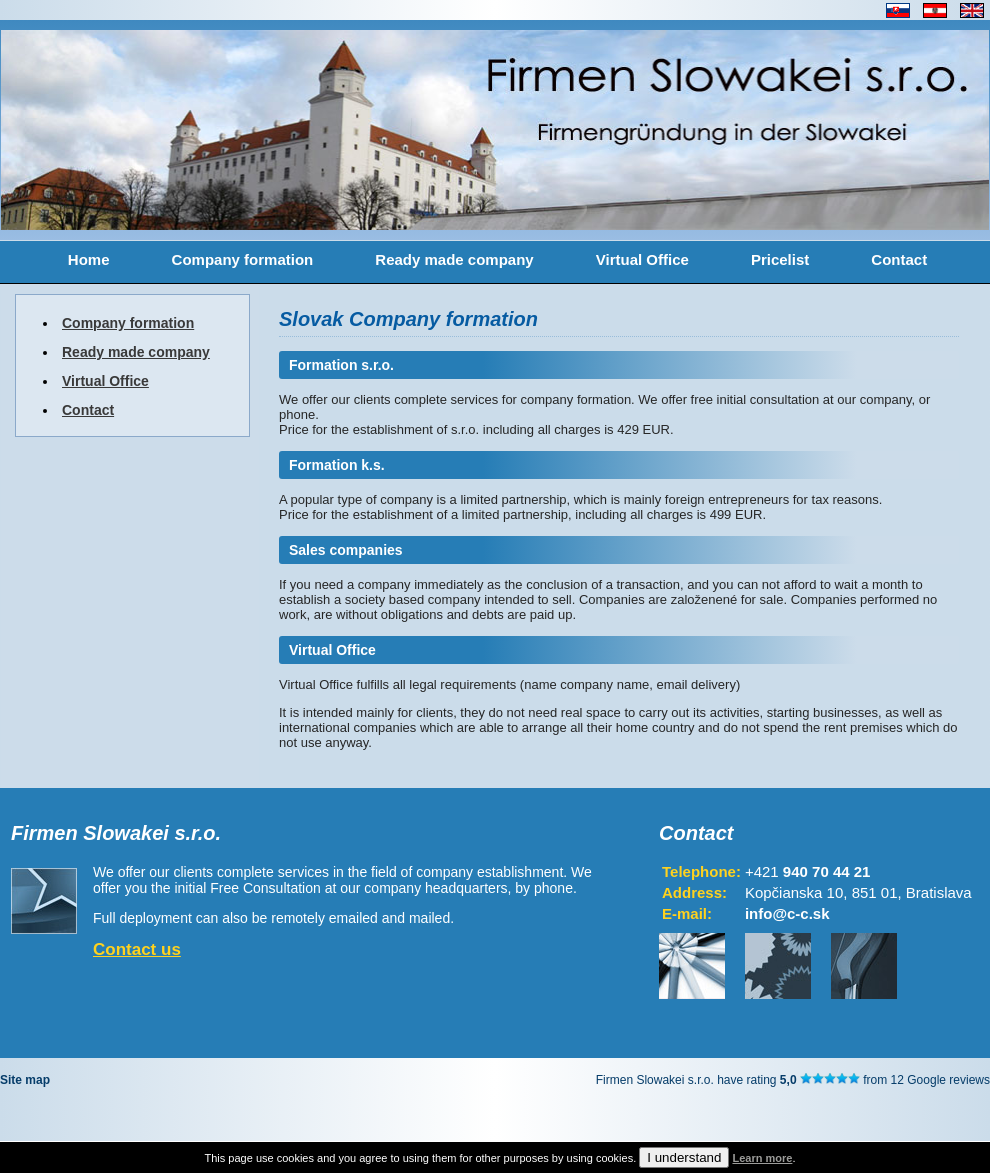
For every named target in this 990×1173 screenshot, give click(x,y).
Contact (899, 259)
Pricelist (780, 259)
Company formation (243, 259)
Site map (25, 1080)
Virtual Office (642, 259)
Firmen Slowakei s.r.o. (116, 833)
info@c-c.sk (787, 913)
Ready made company (454, 259)
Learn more (762, 1158)
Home (89, 259)
